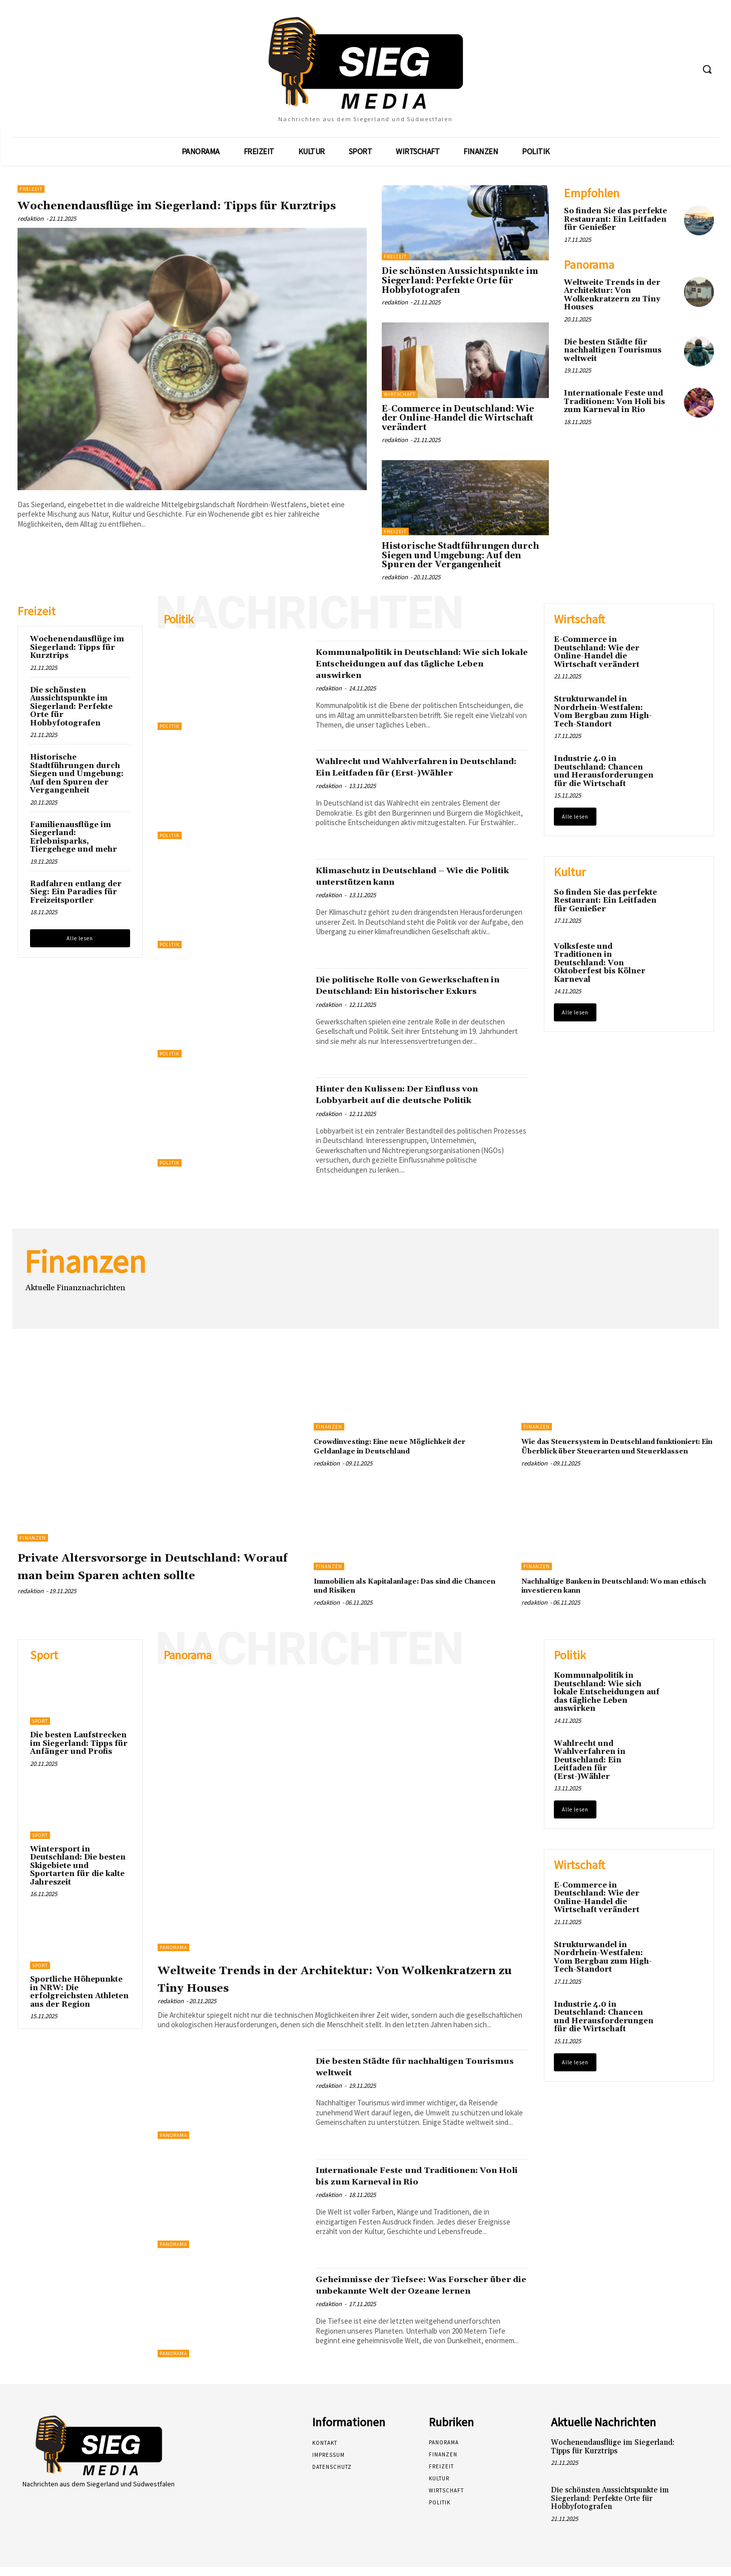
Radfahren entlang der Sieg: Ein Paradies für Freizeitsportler (76, 892)
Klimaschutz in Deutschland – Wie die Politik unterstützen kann (420, 876)
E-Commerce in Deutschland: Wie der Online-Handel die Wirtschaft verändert (458, 418)
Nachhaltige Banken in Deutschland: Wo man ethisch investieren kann (612, 1595)
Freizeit (31, 189)
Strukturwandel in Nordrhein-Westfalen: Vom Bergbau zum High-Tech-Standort (603, 711)
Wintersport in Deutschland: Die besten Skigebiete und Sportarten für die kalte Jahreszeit (78, 1875)
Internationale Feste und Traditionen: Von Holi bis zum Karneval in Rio (614, 402)
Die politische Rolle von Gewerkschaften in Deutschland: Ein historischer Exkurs (415, 991)
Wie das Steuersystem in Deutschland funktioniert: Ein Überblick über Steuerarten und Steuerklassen (605, 1450)
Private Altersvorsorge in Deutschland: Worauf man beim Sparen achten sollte (150, 1574)
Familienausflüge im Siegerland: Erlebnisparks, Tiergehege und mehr (73, 837)
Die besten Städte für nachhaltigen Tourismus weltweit (612, 350)
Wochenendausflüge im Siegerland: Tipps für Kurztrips (191, 213)
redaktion (31, 236)
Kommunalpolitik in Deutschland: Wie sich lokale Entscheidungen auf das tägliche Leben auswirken (421, 663)
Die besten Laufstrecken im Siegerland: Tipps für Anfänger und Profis (79, 1753)
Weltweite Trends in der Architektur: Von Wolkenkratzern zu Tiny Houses (612, 295)
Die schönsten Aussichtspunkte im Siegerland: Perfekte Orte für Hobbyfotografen (460, 280)
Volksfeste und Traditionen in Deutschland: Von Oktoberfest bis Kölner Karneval (599, 963)
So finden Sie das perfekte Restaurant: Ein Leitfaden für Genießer (615, 219)
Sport (40, 1730)
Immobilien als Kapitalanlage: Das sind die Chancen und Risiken (402, 1595)
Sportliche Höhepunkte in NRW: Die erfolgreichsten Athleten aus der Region (79, 2001)
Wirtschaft (400, 394)
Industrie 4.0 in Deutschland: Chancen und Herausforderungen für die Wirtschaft (603, 771)
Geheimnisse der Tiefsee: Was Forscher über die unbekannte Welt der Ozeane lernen (413, 2300)
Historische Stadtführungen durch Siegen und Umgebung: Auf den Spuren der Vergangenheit (460, 555)
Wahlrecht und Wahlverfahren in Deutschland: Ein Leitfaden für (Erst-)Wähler (406, 773)
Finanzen (33, 1538)
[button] (707, 69)
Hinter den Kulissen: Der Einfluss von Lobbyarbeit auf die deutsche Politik (418, 1094)
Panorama (173, 1956)
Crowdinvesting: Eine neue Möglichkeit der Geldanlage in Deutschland (403, 1446)
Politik (170, 726)
